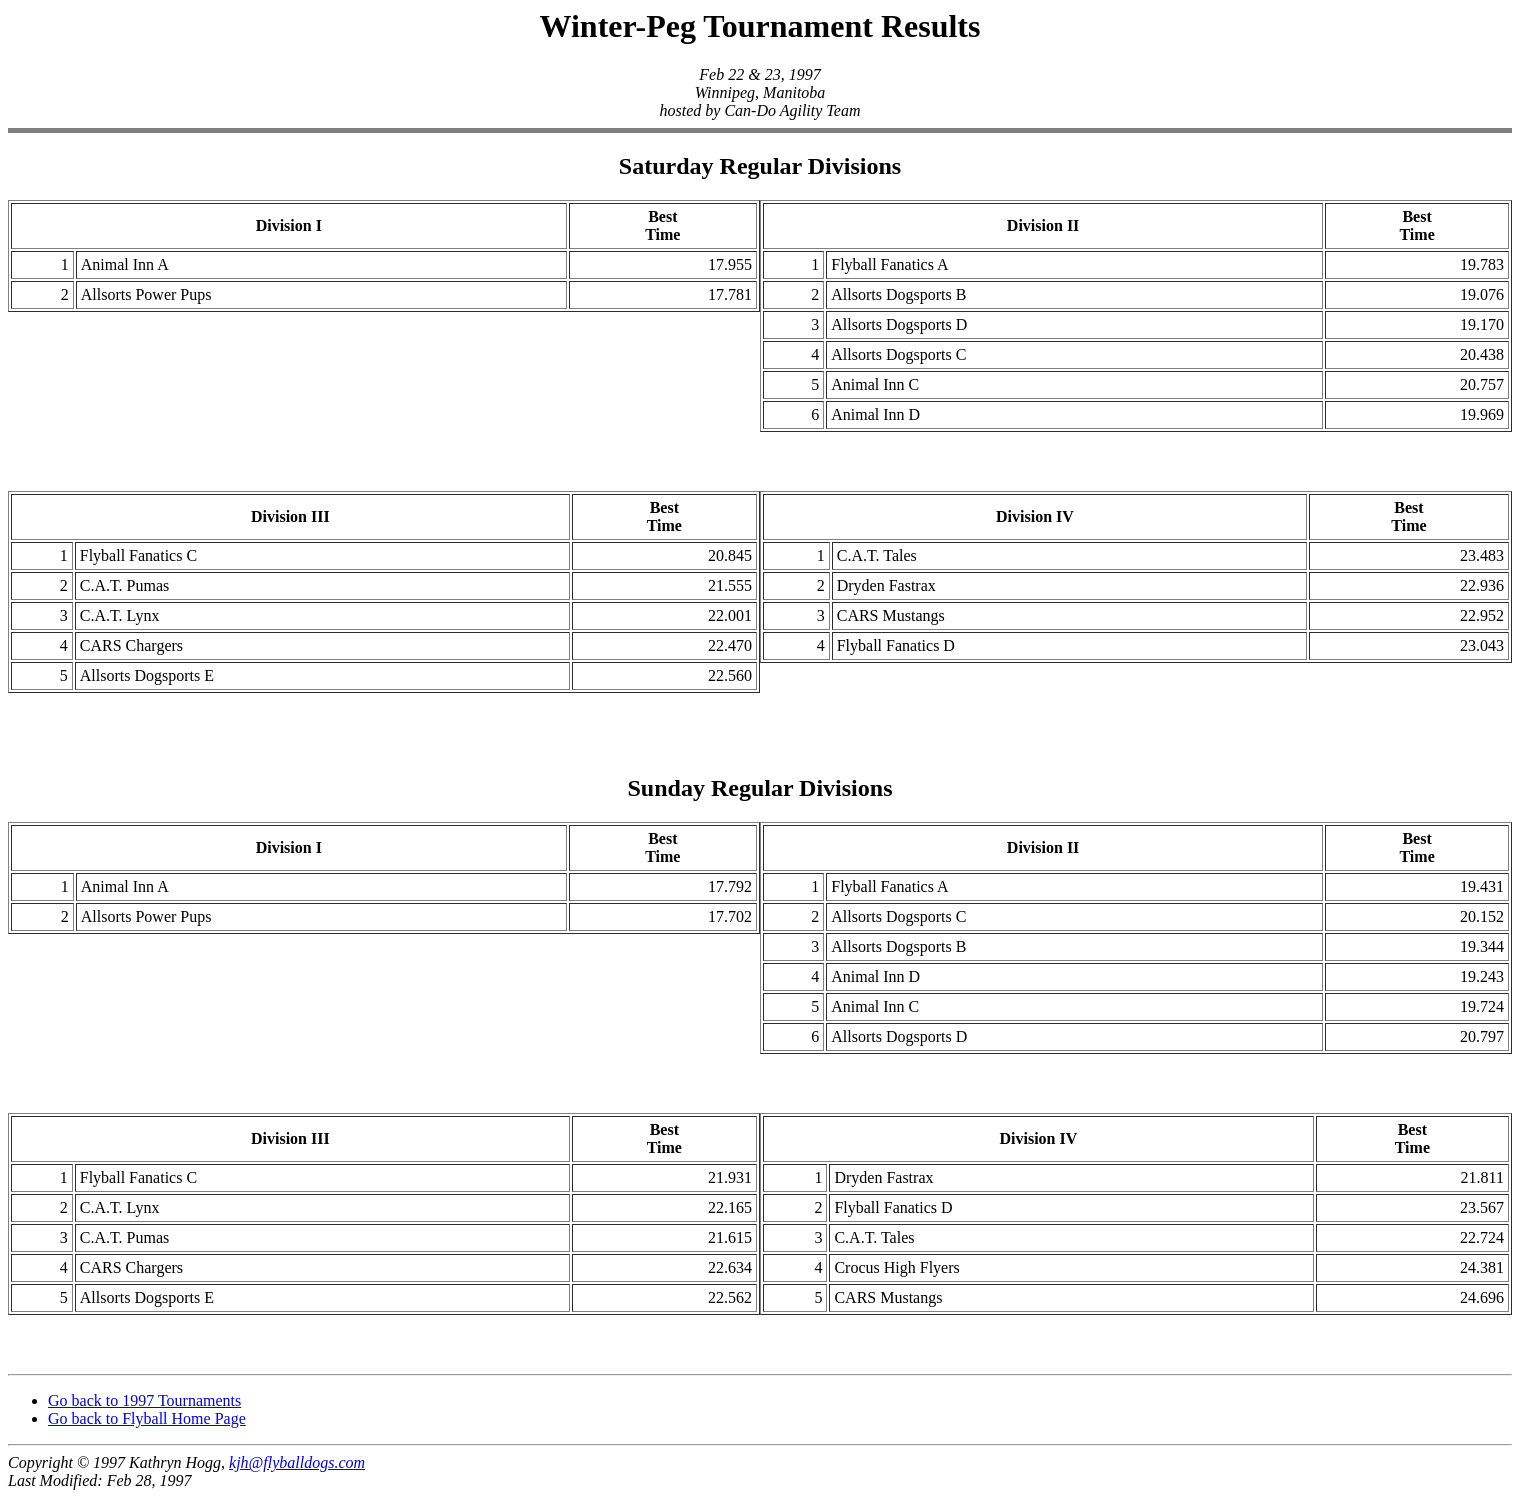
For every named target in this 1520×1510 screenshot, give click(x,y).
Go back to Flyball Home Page (147, 1430)
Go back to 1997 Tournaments (144, 1412)
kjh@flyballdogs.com (297, 1474)
